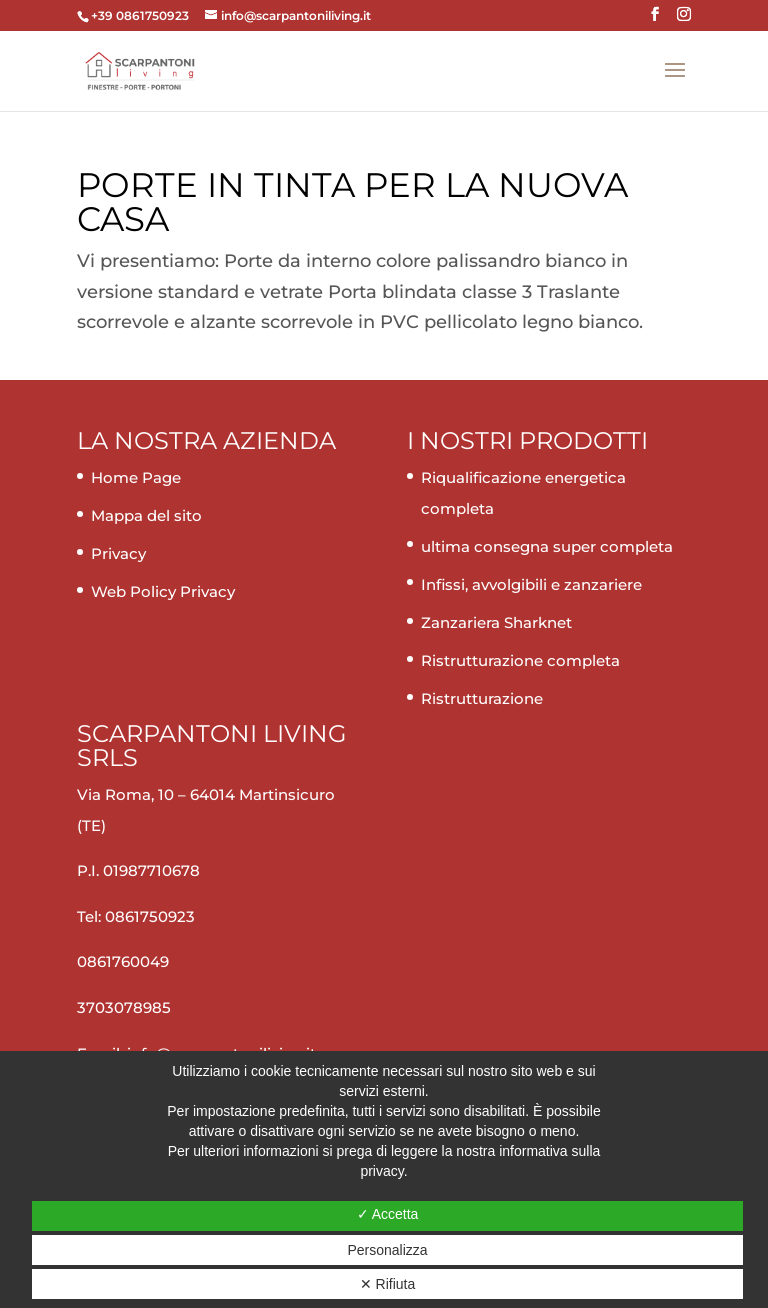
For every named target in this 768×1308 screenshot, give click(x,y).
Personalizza (387, 1250)
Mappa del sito (146, 515)
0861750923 (150, 916)
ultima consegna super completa (547, 546)
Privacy (118, 553)
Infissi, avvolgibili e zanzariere (531, 584)
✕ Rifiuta (388, 1284)
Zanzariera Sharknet (496, 622)
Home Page (136, 477)
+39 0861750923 (141, 15)
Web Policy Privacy (163, 591)
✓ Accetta (388, 1214)
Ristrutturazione (482, 698)
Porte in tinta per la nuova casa (352, 202)
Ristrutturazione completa (520, 660)
